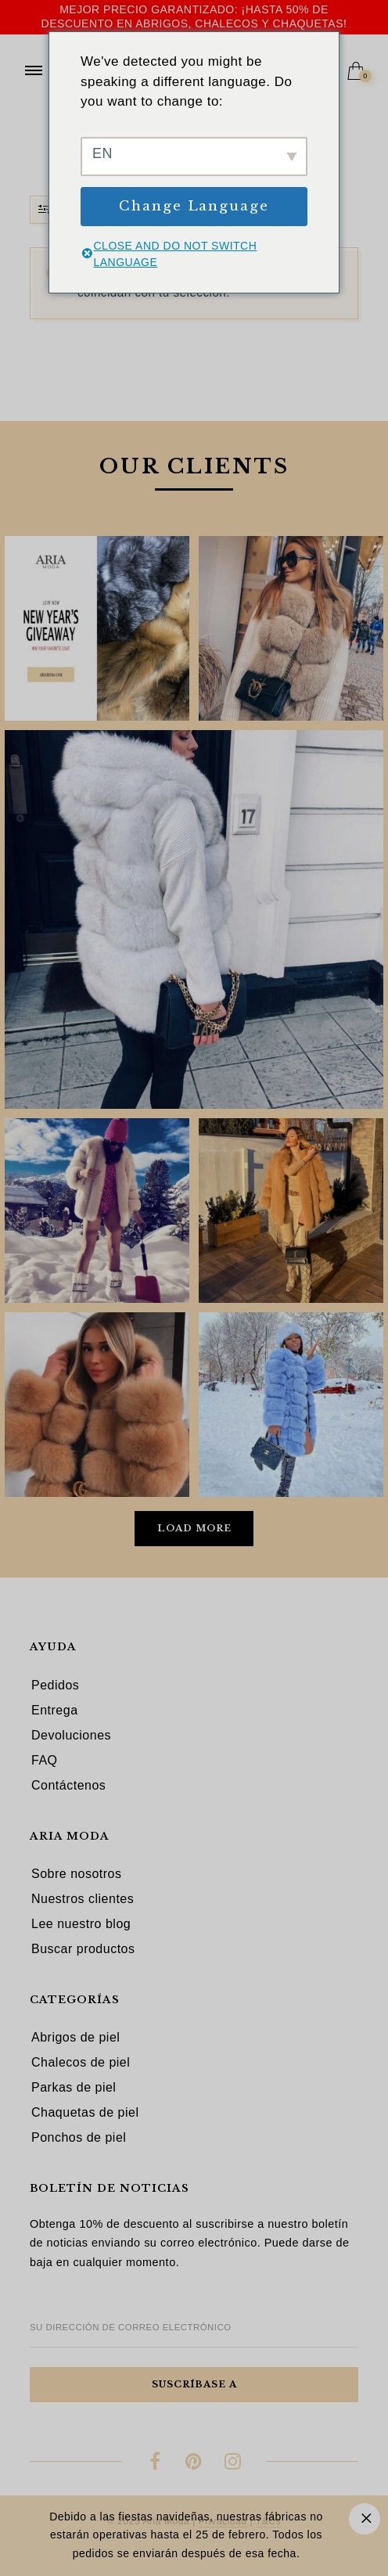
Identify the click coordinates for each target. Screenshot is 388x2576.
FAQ (44, 1760)
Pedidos (55, 1685)
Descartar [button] (364, 2519)
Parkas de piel (73, 2087)
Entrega (54, 1710)
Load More (194, 1528)
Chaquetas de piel (84, 2112)
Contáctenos (68, 1785)
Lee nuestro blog (81, 1923)
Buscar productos (83, 1948)
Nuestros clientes (82, 1898)
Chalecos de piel (80, 2062)
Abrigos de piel (75, 2037)
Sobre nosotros (76, 1873)
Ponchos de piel (78, 2137)
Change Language (194, 206)
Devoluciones (71, 1735)
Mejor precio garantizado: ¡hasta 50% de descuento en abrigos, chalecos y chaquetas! (194, 16)
